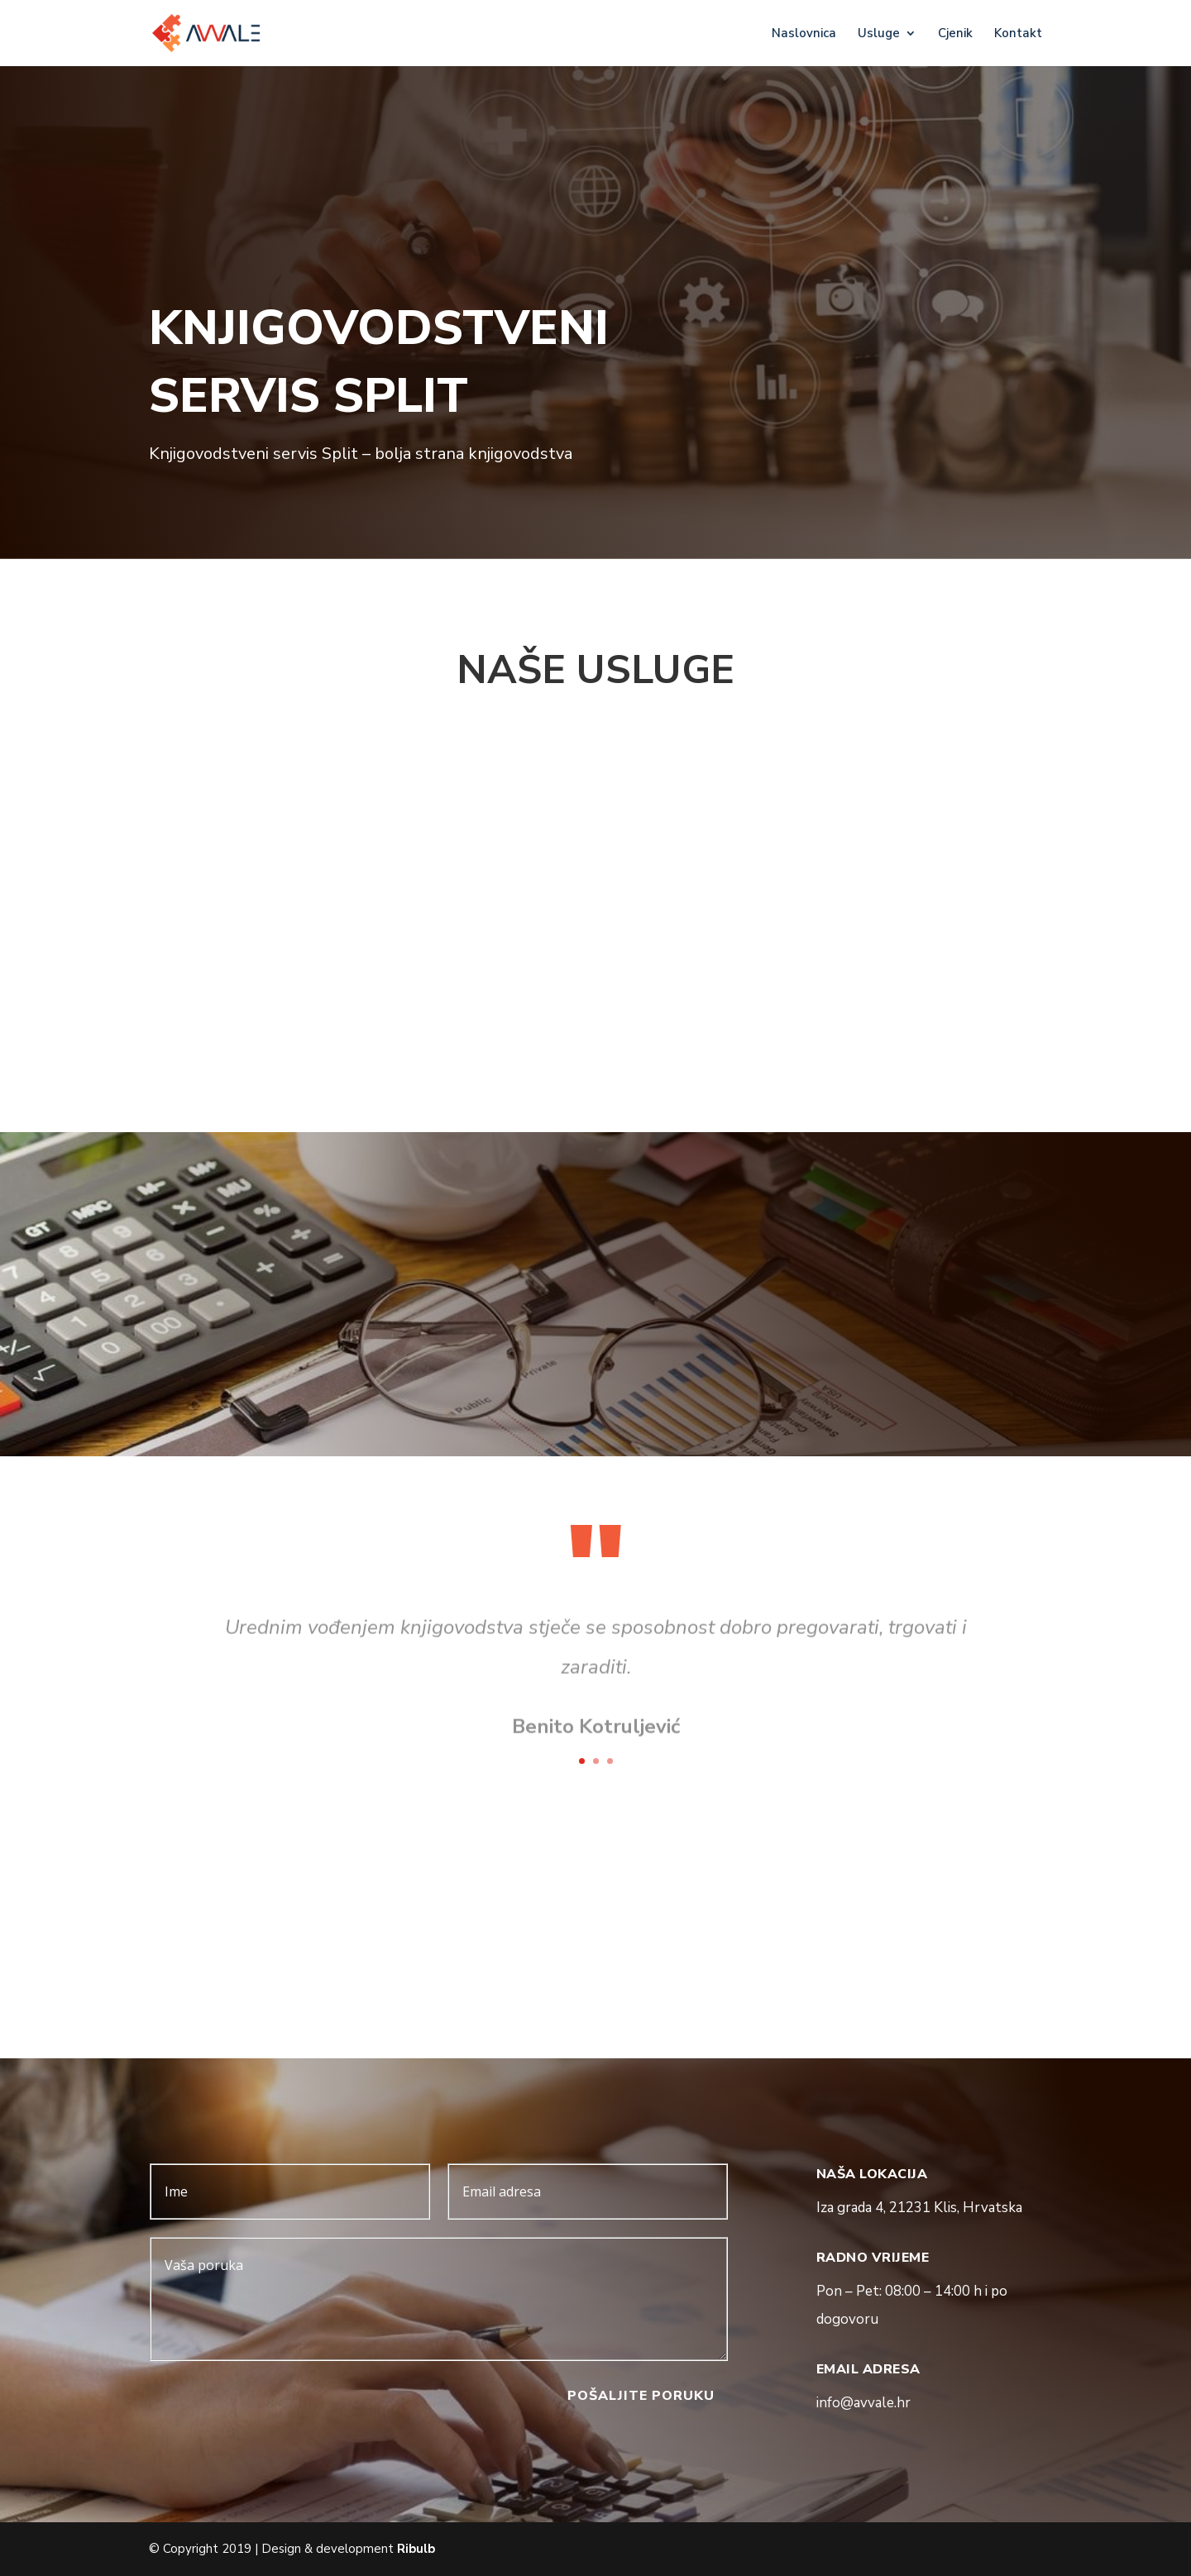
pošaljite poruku (641, 2396)
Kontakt (1018, 34)
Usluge (879, 34)
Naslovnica (804, 34)
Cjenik (955, 34)
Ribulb (416, 2548)
